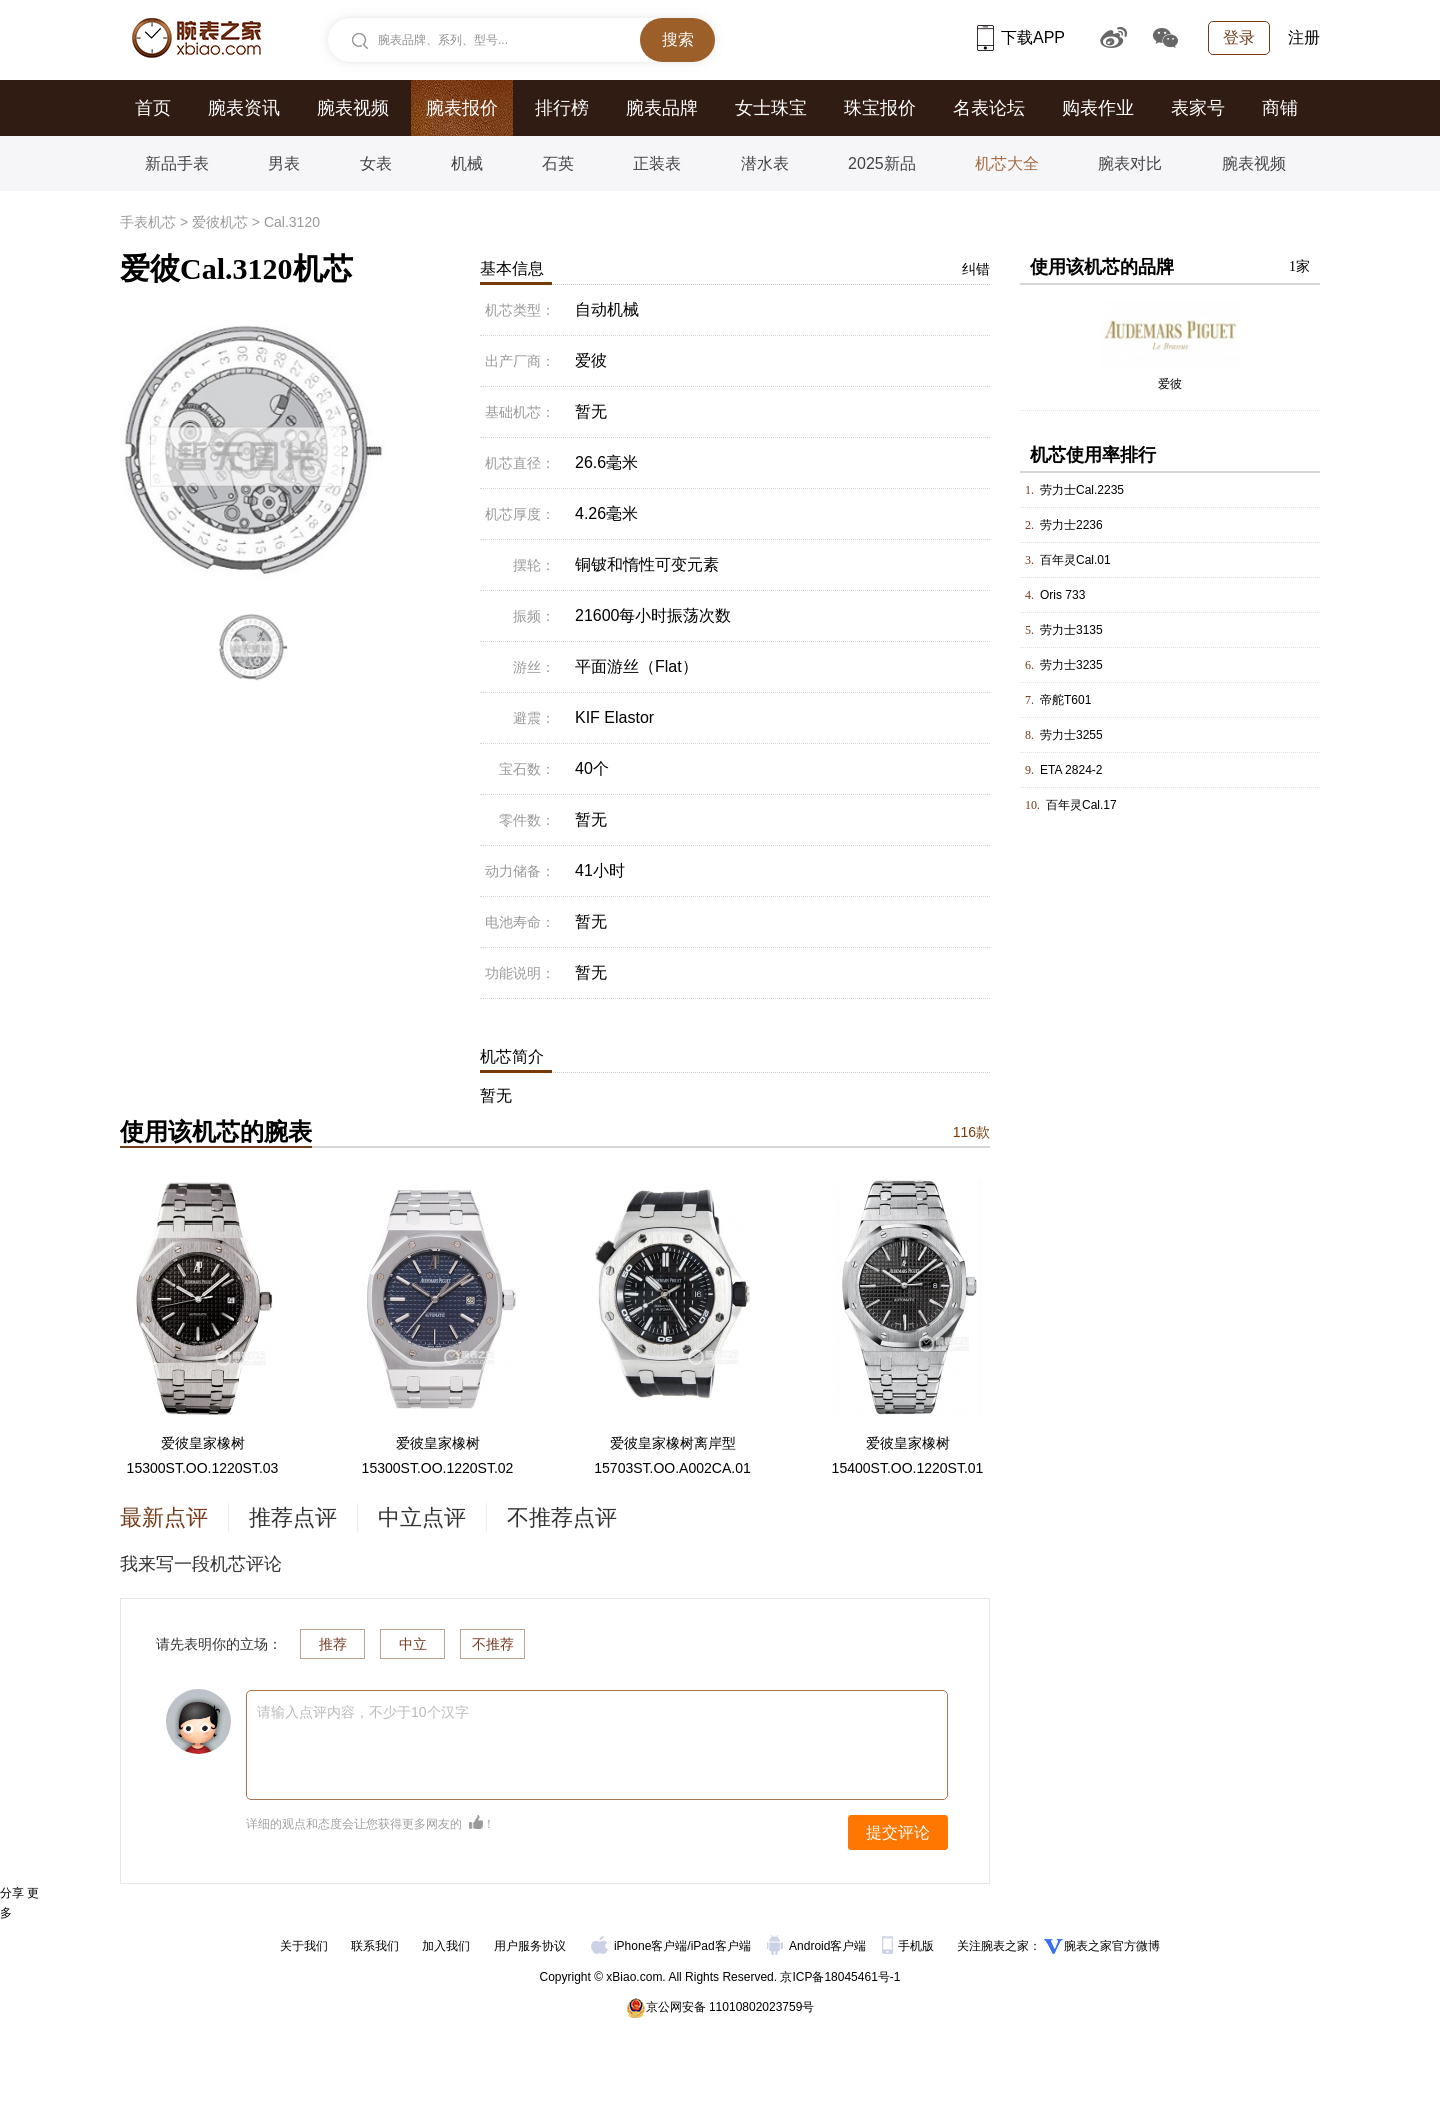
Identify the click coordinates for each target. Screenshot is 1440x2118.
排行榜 (562, 108)
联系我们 (375, 1946)
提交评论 (898, 1832)
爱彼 (1170, 384)
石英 (558, 163)
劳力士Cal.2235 (1082, 490)
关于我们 (304, 1946)
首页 (153, 108)
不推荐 (493, 1644)
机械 (467, 163)
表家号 (1198, 108)
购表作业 (1098, 108)
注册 (1304, 37)
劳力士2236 (1071, 525)
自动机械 (607, 309)
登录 (1239, 37)
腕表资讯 (244, 108)
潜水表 (765, 163)
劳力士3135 (1071, 630)
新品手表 (177, 163)
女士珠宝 (771, 108)
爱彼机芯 (220, 222)
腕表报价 (462, 108)
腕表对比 (1130, 163)
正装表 (657, 163)
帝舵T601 (1065, 700)
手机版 (909, 1946)
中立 (413, 1644)
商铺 (1280, 108)
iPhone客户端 (639, 1946)
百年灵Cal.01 (1075, 560)
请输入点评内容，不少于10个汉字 (363, 1712)
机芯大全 (1007, 163)
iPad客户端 (721, 1946)
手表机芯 (148, 222)
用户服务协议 (530, 1946)
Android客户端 (818, 1946)
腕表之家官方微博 (1112, 1946)
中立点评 (422, 1517)
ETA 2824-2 (1071, 770)
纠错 (976, 269)
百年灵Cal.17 (1081, 805)
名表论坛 (989, 108)
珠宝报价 (880, 108)
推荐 (333, 1644)
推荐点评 (293, 1517)
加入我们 (446, 1946)
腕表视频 (353, 108)
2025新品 (882, 163)
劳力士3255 (1071, 735)
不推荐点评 (562, 1517)
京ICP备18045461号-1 (840, 1977)
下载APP (1021, 37)
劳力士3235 (1071, 665)
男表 (284, 163)
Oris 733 (1062, 595)
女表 (376, 163)
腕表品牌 (662, 108)
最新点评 (164, 1517)
